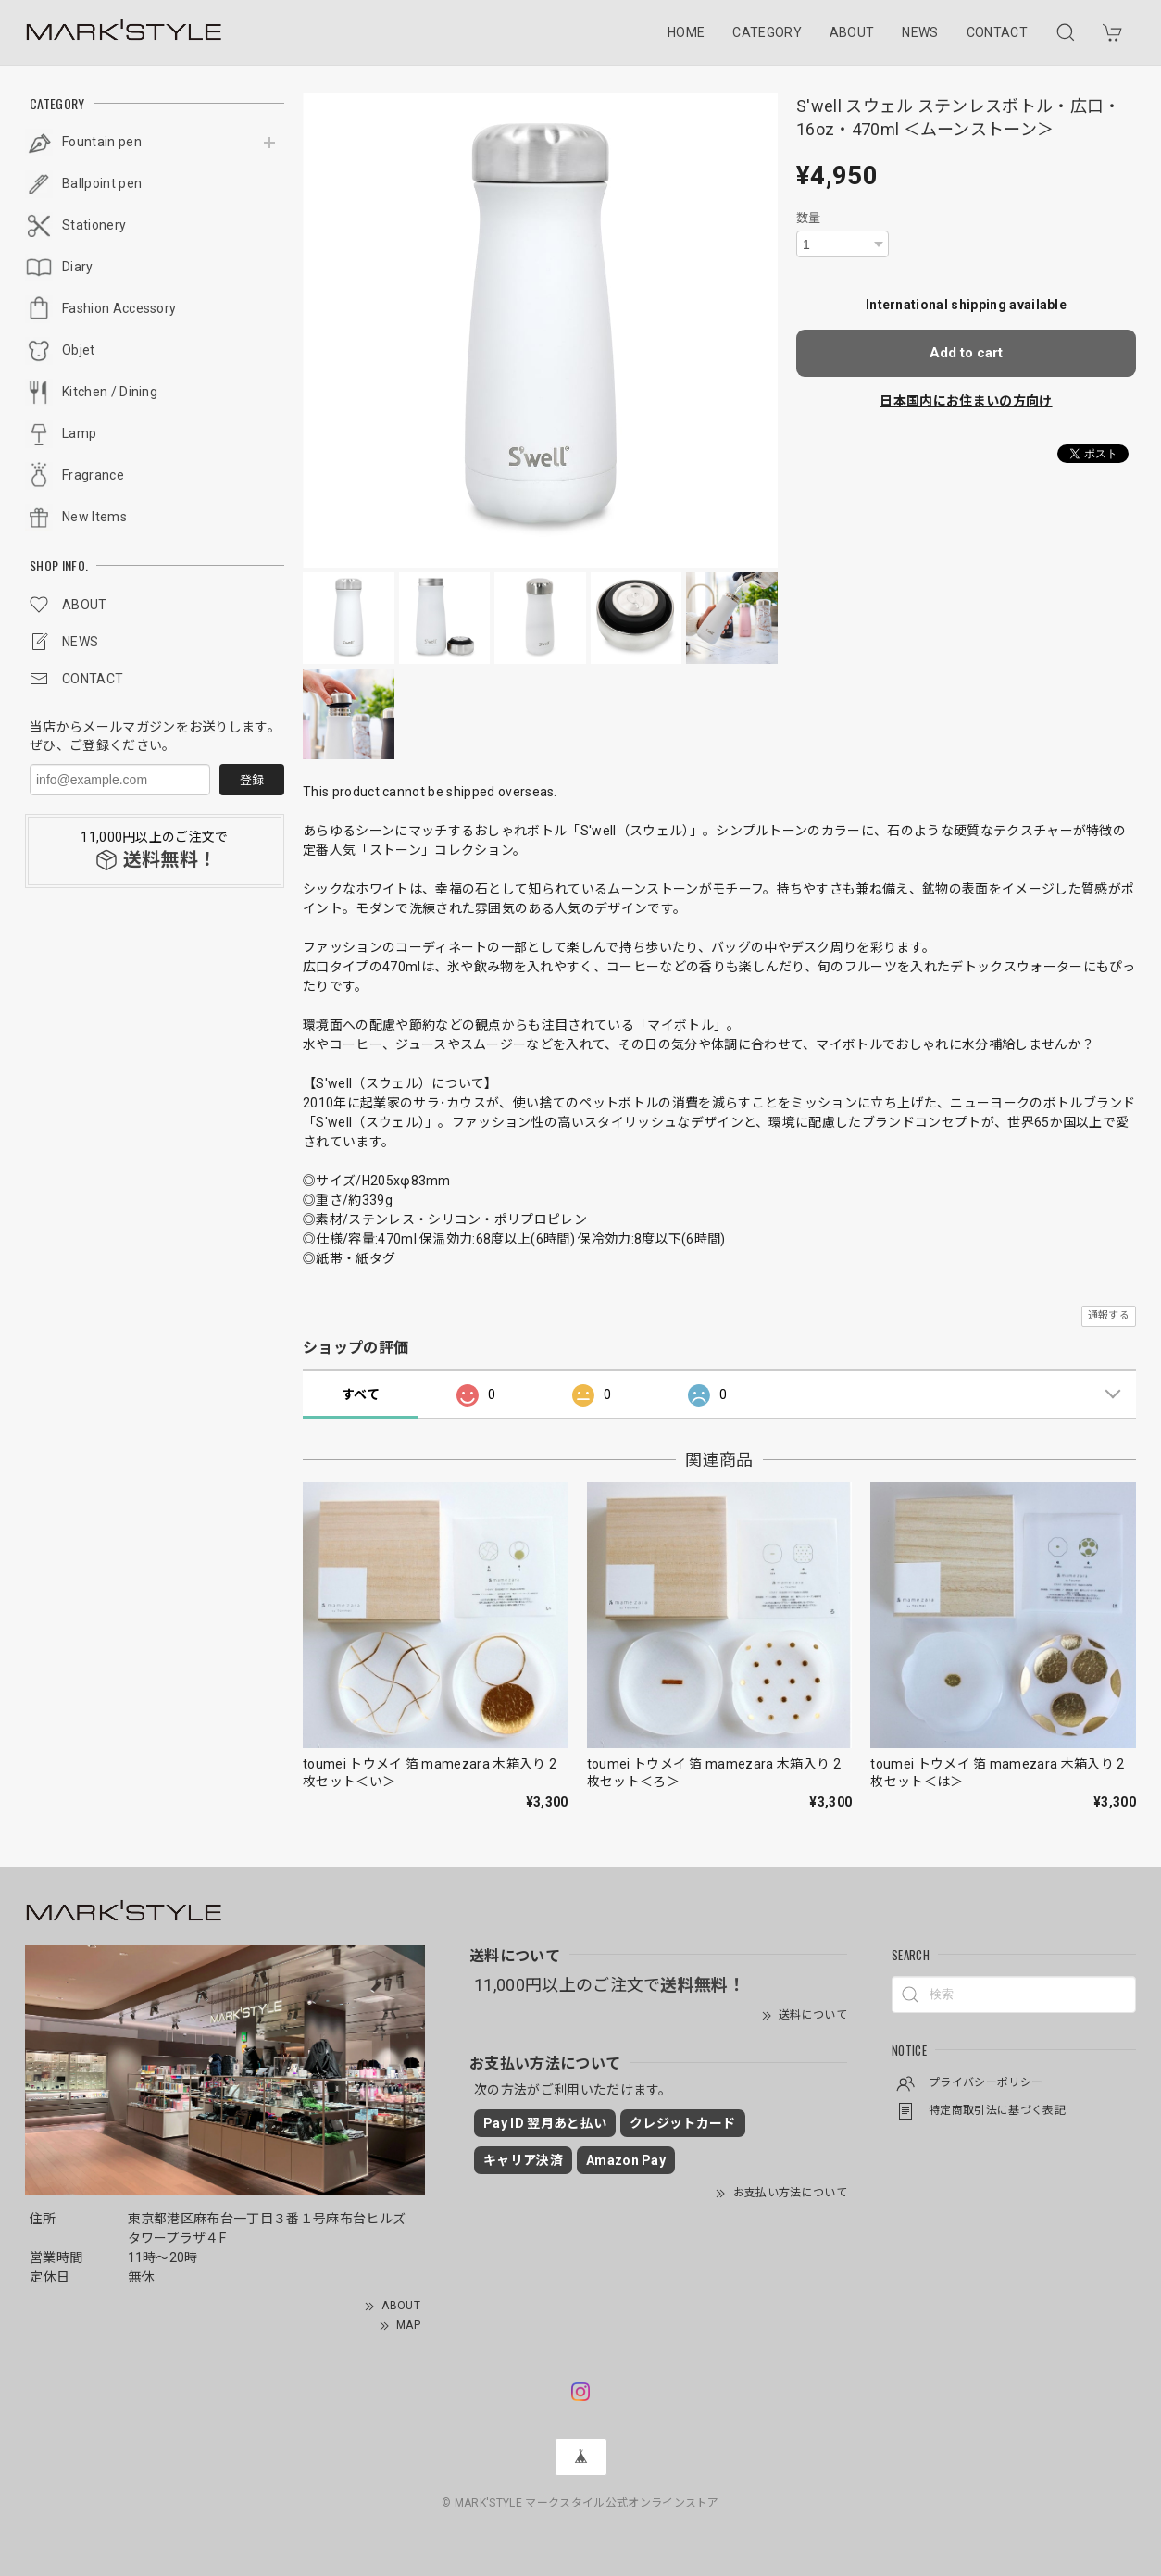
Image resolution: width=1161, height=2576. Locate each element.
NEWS (920, 32)
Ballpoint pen (102, 183)
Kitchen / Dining (109, 391)
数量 (808, 218)
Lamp (79, 433)
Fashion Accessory (119, 308)
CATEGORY (767, 32)
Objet (78, 350)
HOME (686, 32)
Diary (78, 266)
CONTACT (997, 32)
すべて (361, 1394)
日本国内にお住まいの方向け (966, 401)
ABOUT (852, 32)
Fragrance (93, 475)
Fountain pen (102, 141)
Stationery (94, 225)
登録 (252, 780)
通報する (1109, 1315)
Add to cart (966, 352)
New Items (94, 516)
